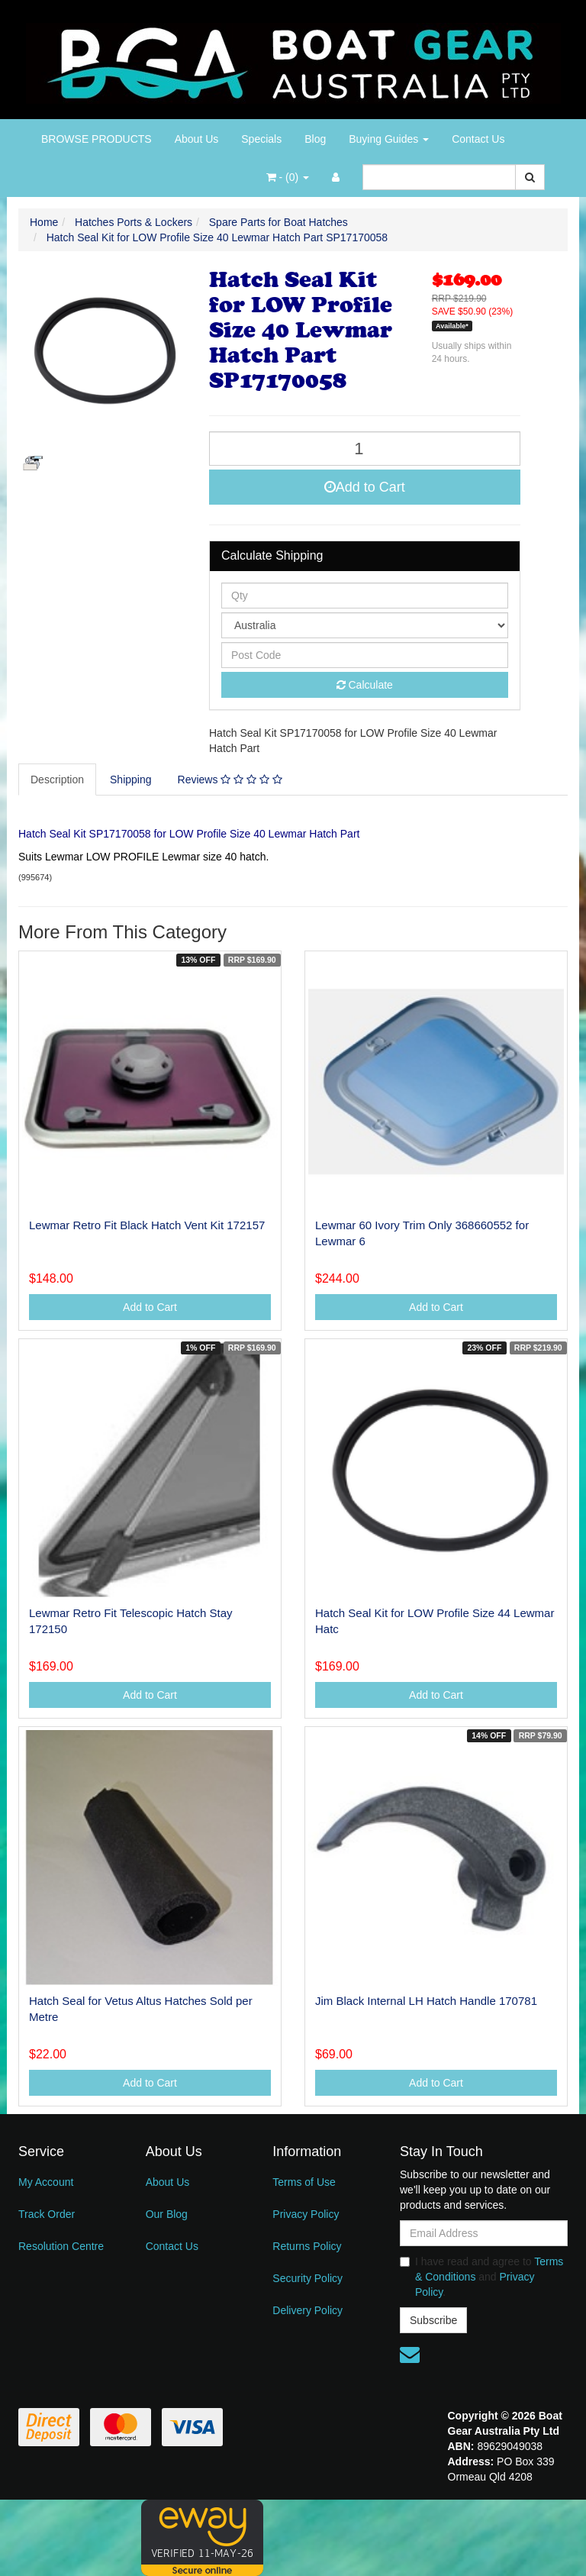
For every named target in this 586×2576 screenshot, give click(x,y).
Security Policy (307, 2278)
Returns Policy (306, 2246)
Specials (261, 139)
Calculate (364, 685)
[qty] (364, 595)
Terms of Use (303, 2182)
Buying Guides (389, 139)
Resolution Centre (61, 2246)
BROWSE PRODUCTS (96, 139)
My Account (45, 2182)
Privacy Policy (305, 2214)
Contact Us (478, 139)
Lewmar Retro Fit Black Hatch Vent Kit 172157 (147, 1225)
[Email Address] (484, 2233)
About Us (197, 139)
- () (287, 177)
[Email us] (410, 2354)
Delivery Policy (307, 2310)
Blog (315, 139)
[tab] (58, 779)
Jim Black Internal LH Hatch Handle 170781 (426, 2000)
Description (57, 779)
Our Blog (167, 2214)
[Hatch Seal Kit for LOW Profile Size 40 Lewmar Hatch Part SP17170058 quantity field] (364, 448)
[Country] (364, 625)
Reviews (230, 779)
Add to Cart (364, 487)
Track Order (46, 2214)
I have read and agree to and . (481, 2276)
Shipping (131, 779)
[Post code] (364, 655)
